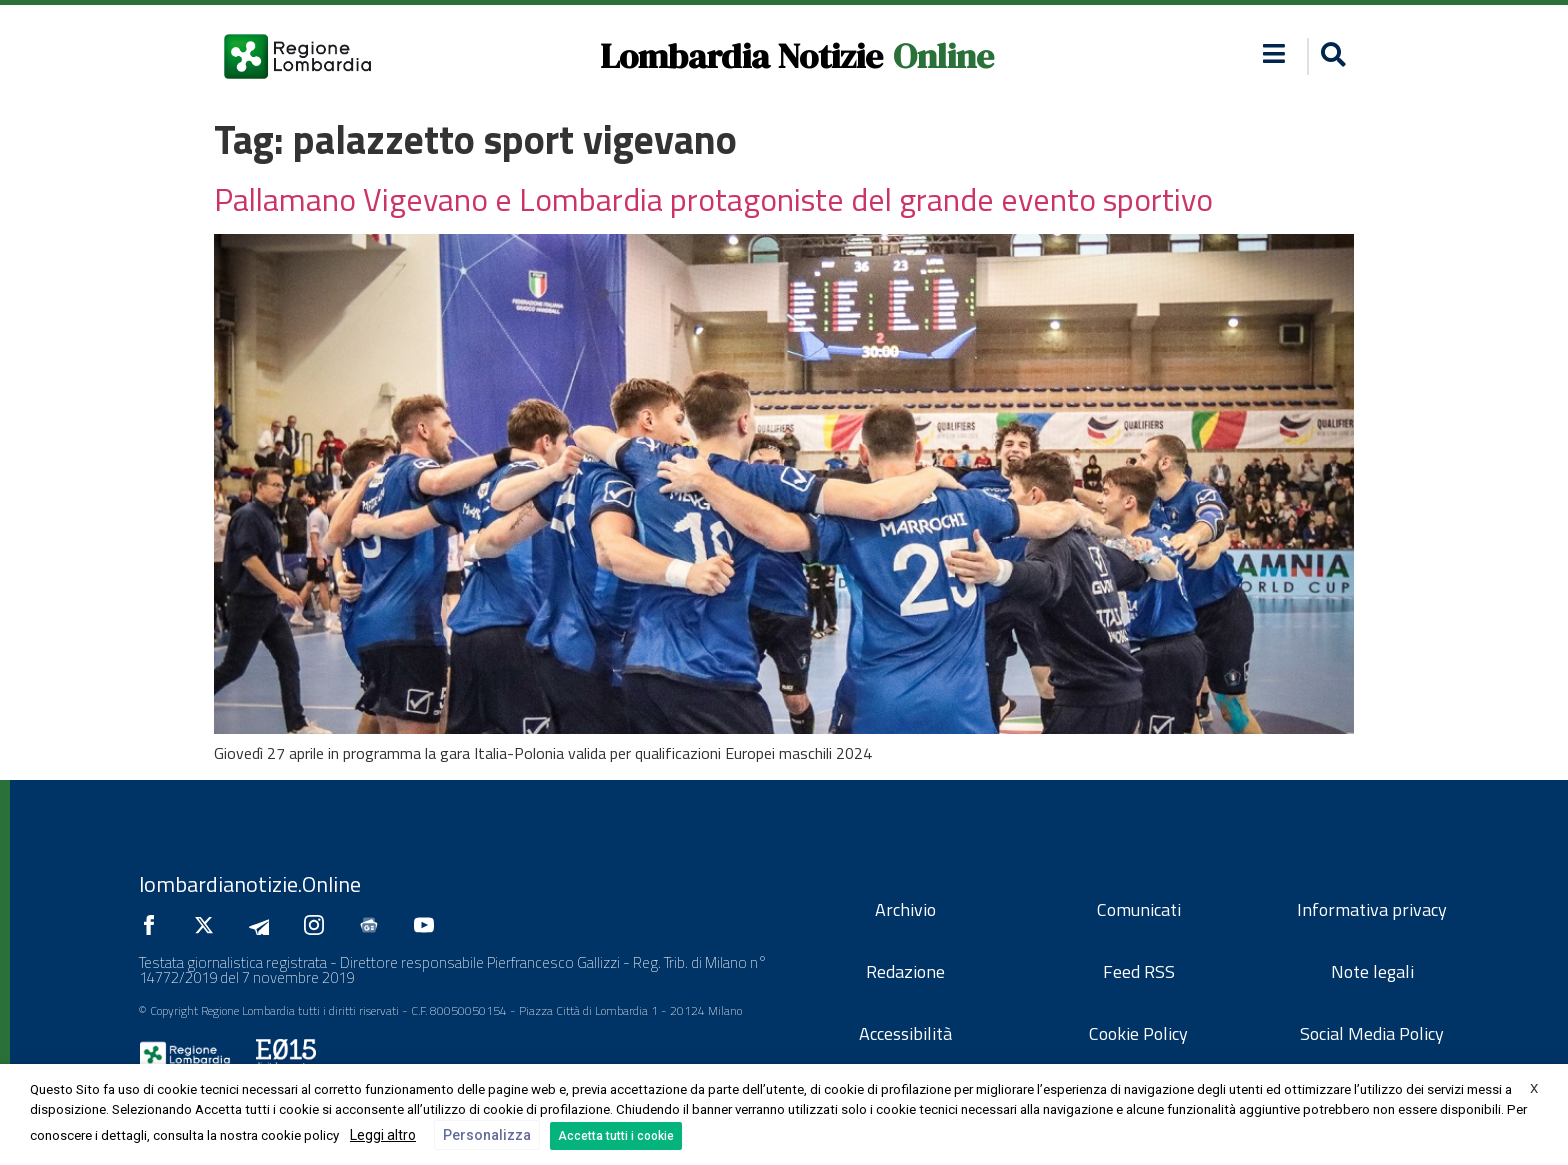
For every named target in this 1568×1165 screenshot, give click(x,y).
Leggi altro (383, 1135)
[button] (1330, 56)
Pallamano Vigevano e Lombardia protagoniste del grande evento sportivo (713, 199)
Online (943, 56)
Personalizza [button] (487, 1135)
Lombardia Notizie (741, 56)
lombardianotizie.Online (250, 884)
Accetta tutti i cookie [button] (616, 1136)
